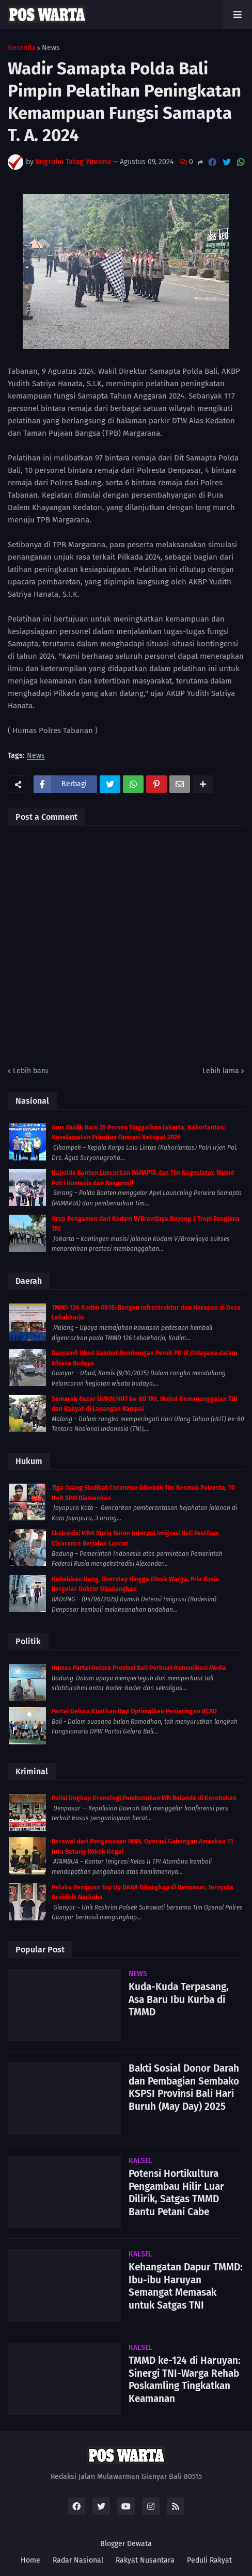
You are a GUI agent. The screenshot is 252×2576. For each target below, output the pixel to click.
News (51, 48)
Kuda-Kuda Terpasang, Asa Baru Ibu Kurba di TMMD (179, 1999)
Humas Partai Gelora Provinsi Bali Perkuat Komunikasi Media (139, 1668)
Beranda (22, 48)
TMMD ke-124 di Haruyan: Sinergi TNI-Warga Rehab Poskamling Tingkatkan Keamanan (185, 2380)
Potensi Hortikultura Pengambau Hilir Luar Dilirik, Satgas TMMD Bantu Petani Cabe (176, 2193)
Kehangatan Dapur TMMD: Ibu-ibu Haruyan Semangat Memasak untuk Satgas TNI (186, 2286)
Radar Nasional (78, 2560)
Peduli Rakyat (209, 2560)
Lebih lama (220, 1071)
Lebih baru (30, 1071)
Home (30, 2560)
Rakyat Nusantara (145, 2560)
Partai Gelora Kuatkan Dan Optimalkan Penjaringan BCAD (134, 1711)
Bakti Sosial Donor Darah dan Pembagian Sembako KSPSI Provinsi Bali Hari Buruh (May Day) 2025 (184, 2087)
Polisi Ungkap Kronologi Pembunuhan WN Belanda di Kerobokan (144, 1798)
